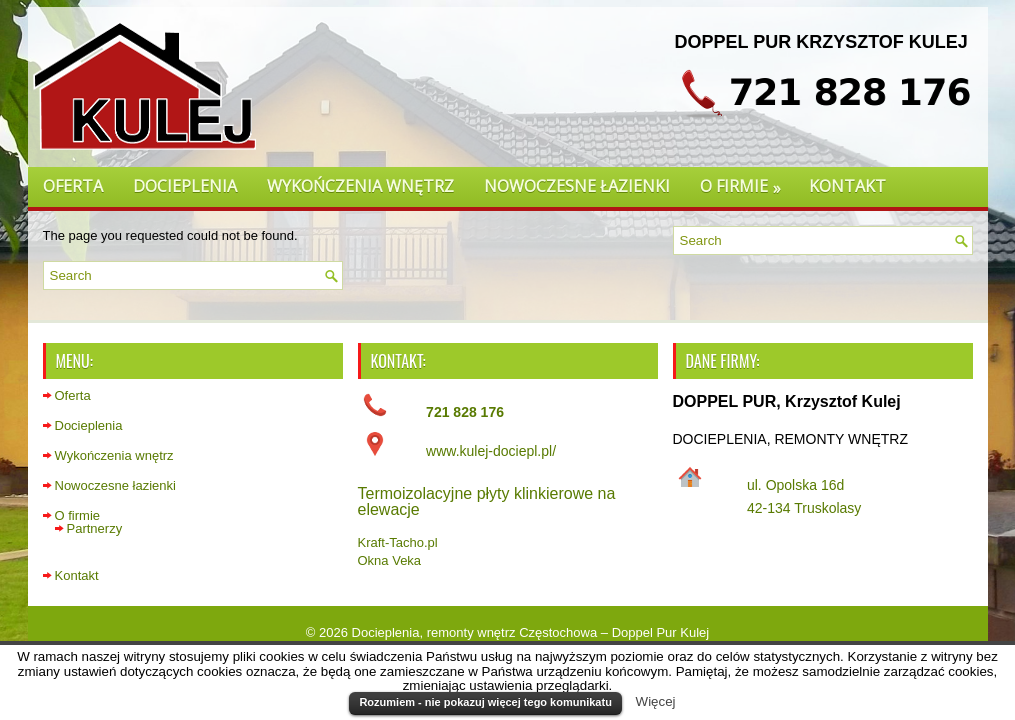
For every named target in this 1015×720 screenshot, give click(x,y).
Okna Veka (390, 560)
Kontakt (847, 186)
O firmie (747, 183)
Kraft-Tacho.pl (398, 542)
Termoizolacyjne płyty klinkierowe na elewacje (487, 501)
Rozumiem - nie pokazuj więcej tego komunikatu (485, 702)
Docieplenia (185, 186)
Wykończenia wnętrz (360, 186)
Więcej (656, 701)
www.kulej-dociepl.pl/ (491, 451)
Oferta (73, 186)
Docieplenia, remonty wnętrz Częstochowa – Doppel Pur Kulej (531, 632)
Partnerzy (95, 528)
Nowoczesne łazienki (577, 186)
